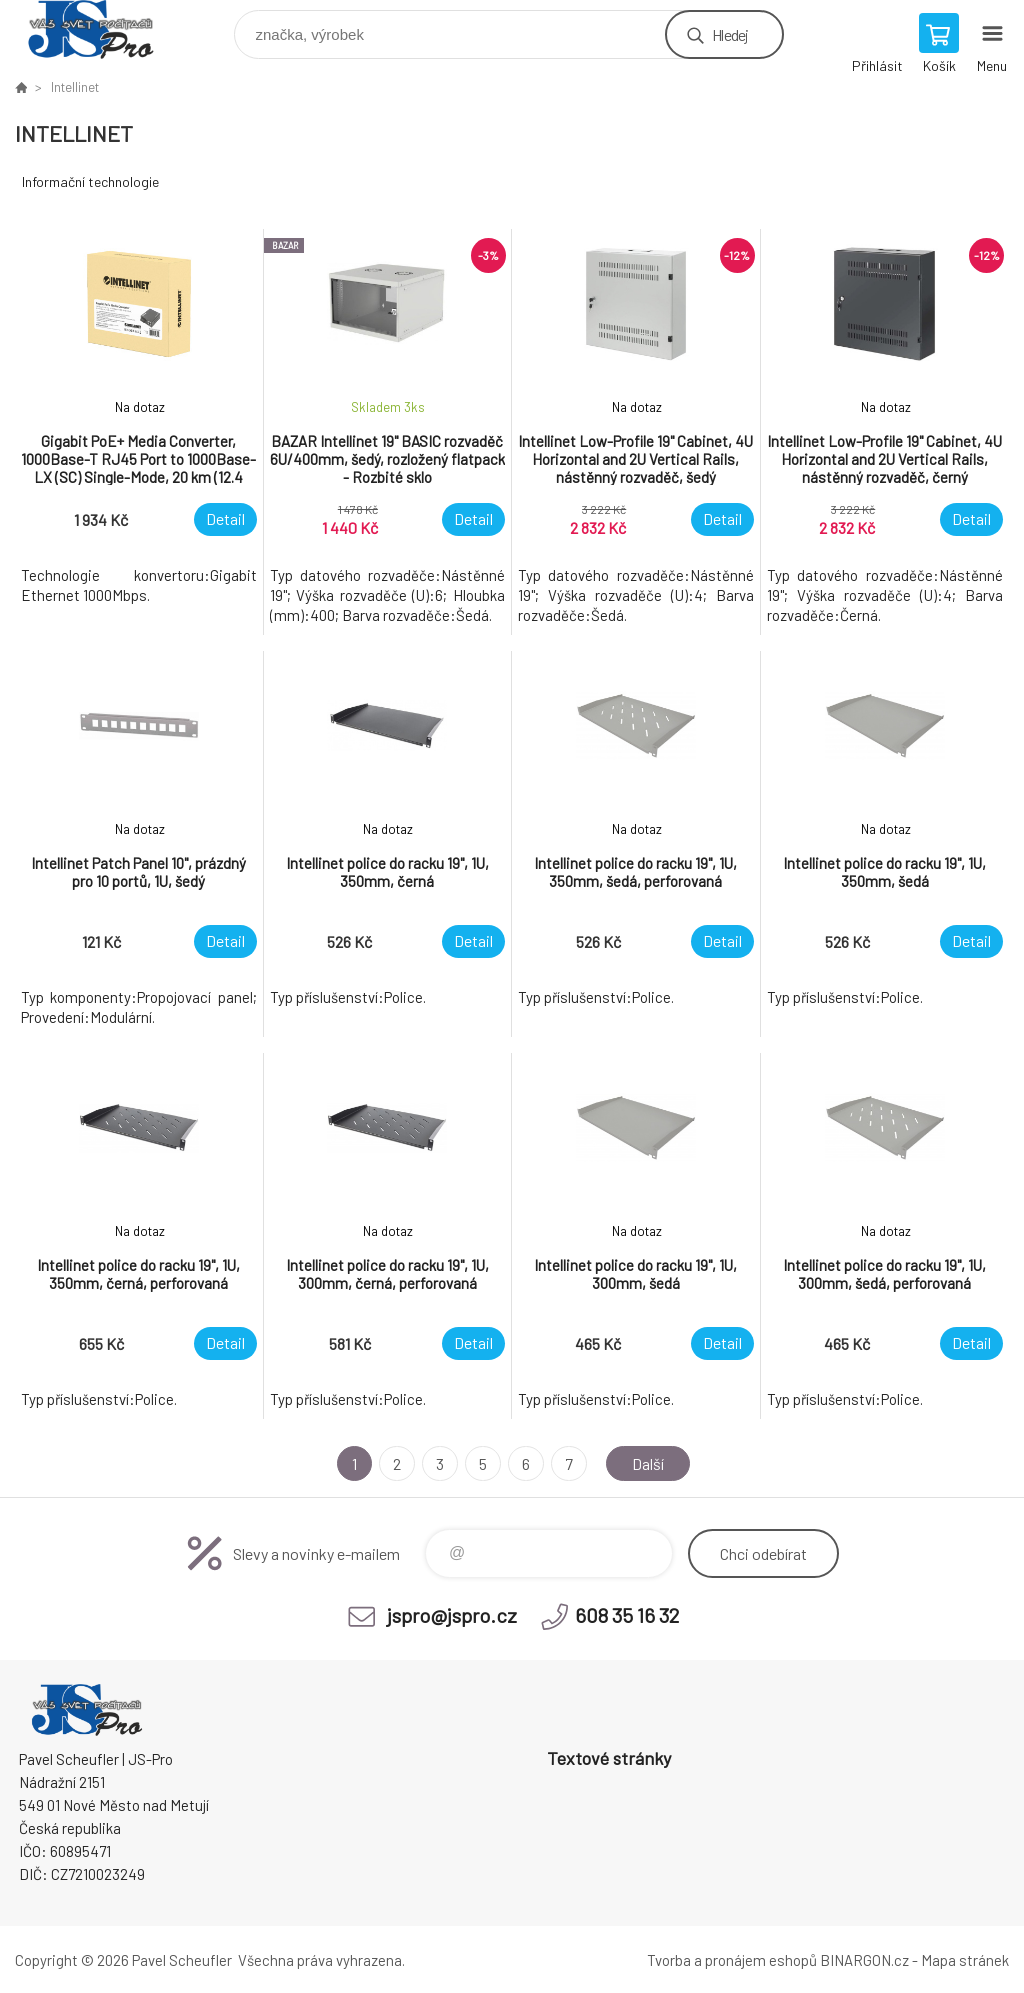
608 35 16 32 (627, 1615)
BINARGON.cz (864, 1960)
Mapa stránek (965, 1960)
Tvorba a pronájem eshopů (732, 1960)
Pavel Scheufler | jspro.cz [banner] (103, 29)
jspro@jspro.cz (452, 1615)
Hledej (730, 34)
